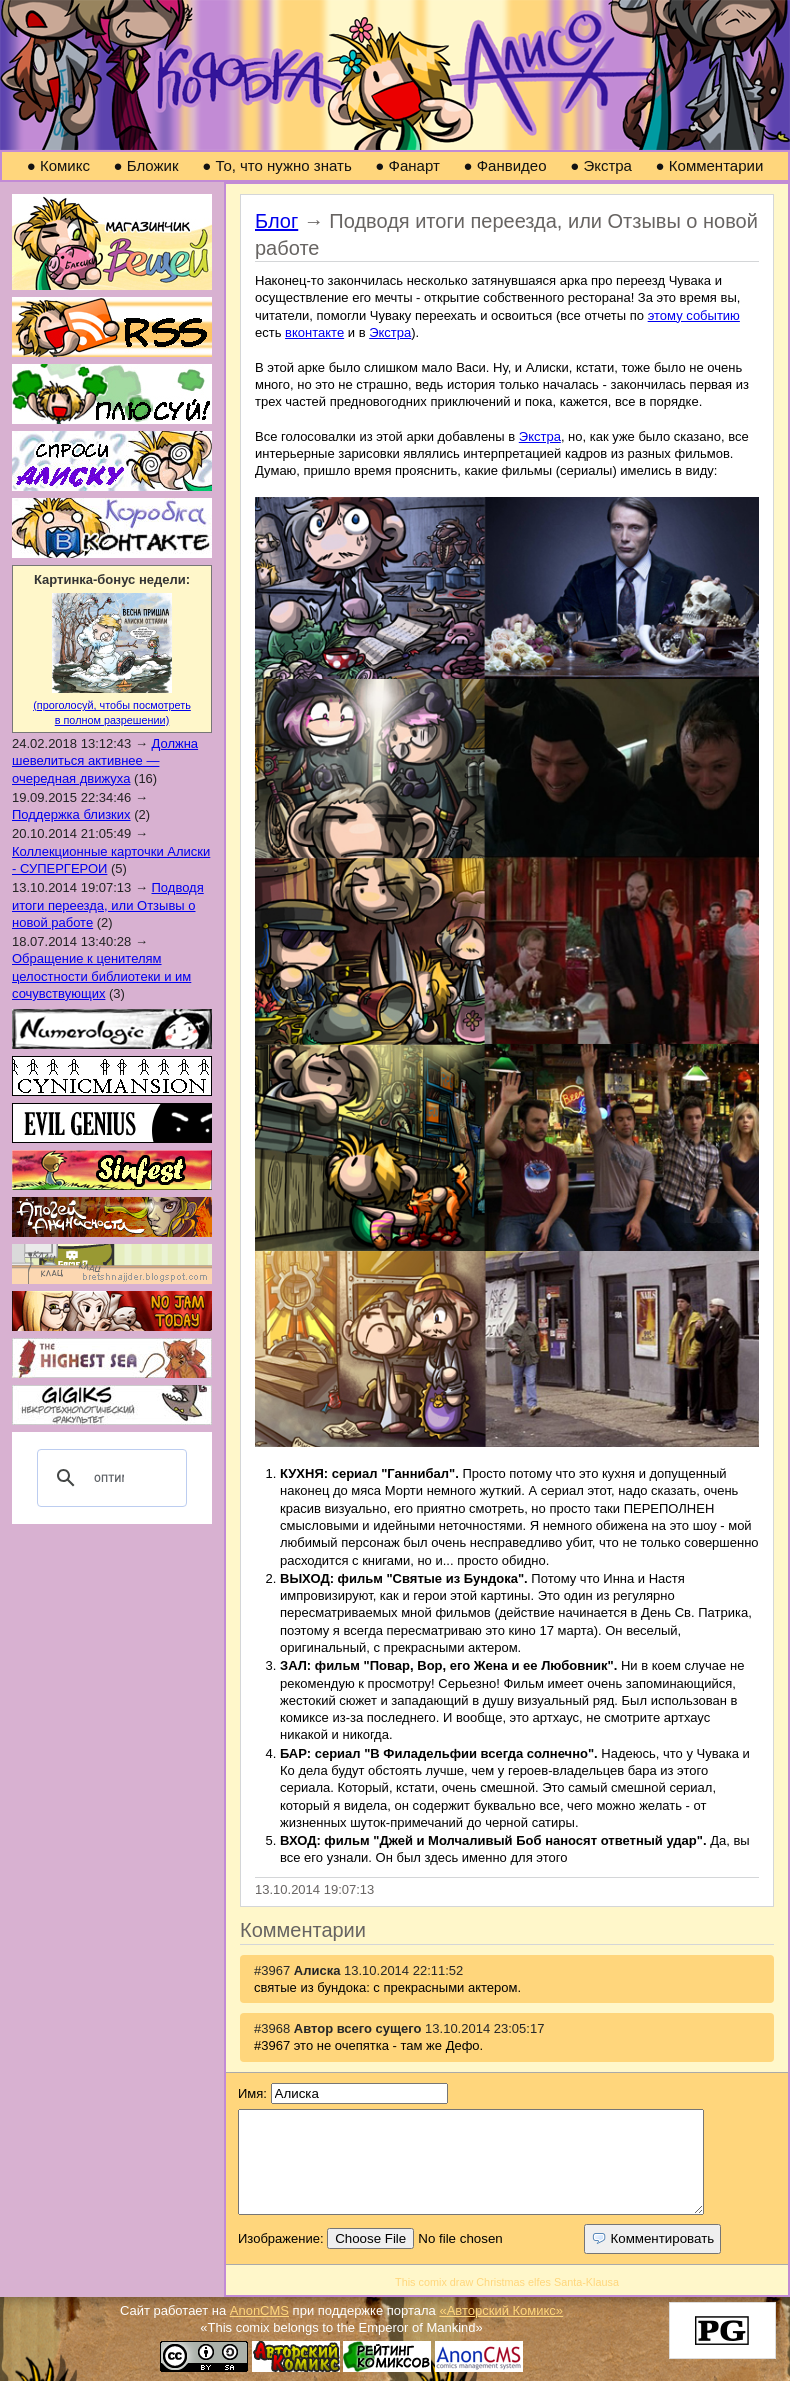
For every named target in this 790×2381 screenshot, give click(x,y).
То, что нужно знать (277, 165)
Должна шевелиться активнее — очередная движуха (105, 761)
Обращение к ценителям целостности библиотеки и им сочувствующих (101, 976)
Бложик (146, 165)
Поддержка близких (71, 814)
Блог (276, 221)
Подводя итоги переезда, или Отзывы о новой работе (108, 905)
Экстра (601, 165)
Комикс (58, 165)
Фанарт (407, 165)
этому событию (694, 315)
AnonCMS (259, 2310)
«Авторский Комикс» (501, 2310)
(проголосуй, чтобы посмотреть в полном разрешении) (112, 706)
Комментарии (710, 165)
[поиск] (109, 1478)
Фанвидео (504, 165)
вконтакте (314, 332)
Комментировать (652, 2239)
